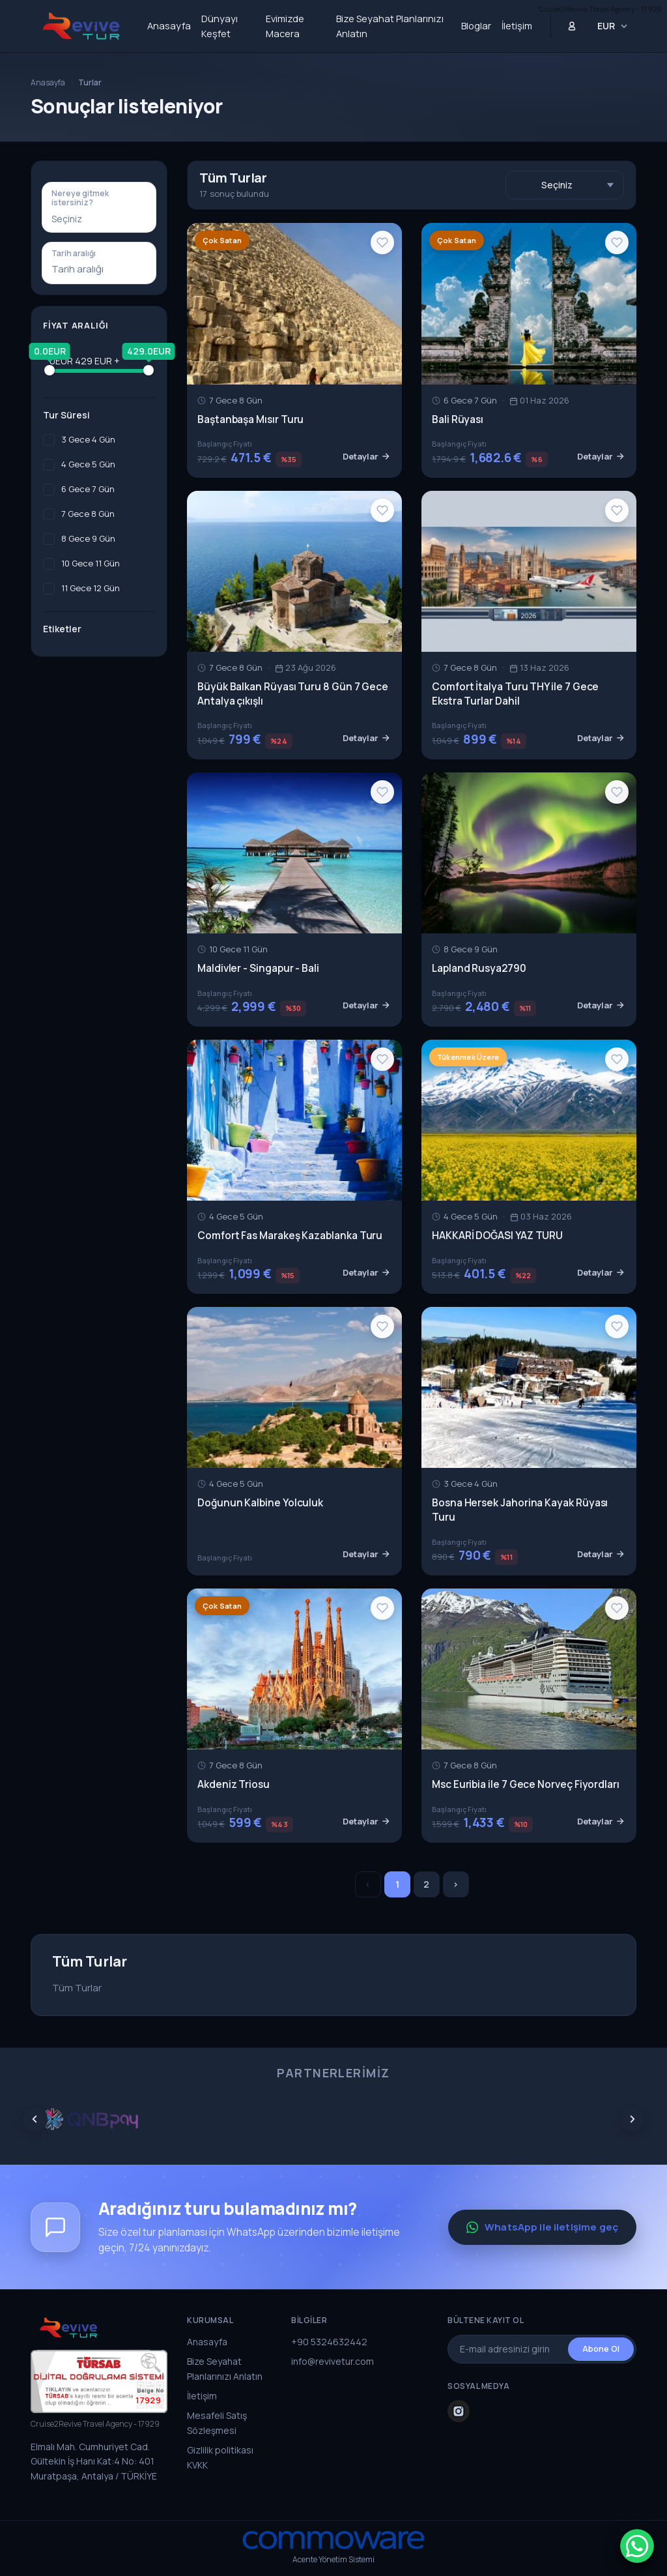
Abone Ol (600, 2348)
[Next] (632, 2119)
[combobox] (99, 219)
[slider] (49, 370)
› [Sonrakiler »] (456, 1884)
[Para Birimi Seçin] (612, 26)
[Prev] (34, 2119)
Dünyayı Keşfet (219, 26)
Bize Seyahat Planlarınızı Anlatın (390, 26)
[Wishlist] (382, 242)
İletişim (517, 26)
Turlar (90, 82)
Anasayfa (169, 26)
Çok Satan (222, 240)
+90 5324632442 (329, 2341)
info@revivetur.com (332, 2361)
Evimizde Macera (285, 26)
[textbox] (99, 219)
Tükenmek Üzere (468, 1057)
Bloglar (476, 26)
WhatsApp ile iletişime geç (542, 2227)
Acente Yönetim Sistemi (333, 2559)
